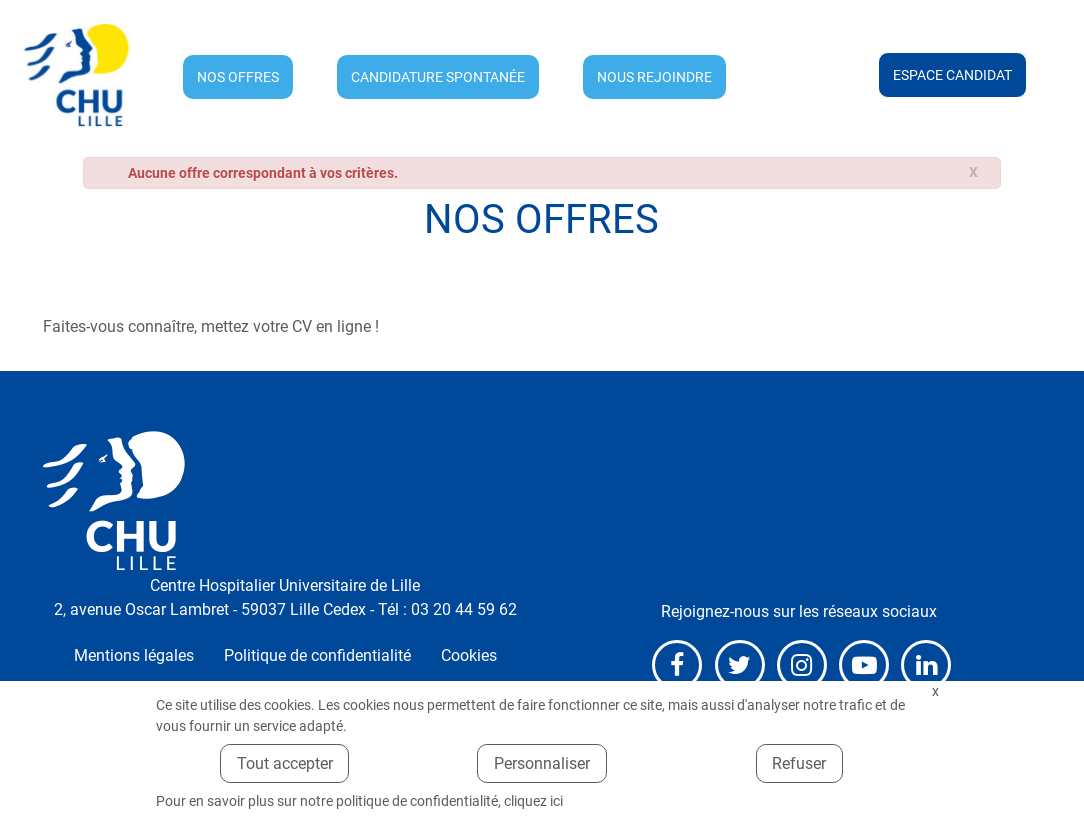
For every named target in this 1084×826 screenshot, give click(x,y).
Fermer (935, 691)
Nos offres (238, 77)
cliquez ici (533, 801)
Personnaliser (542, 763)
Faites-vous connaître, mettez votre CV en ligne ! (211, 326)
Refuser (799, 763)
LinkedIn (926, 665)
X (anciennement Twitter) (740, 665)
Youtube (864, 665)
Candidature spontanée (438, 77)
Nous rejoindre (654, 77)
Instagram (802, 665)
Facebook (677, 665)
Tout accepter (285, 763)
